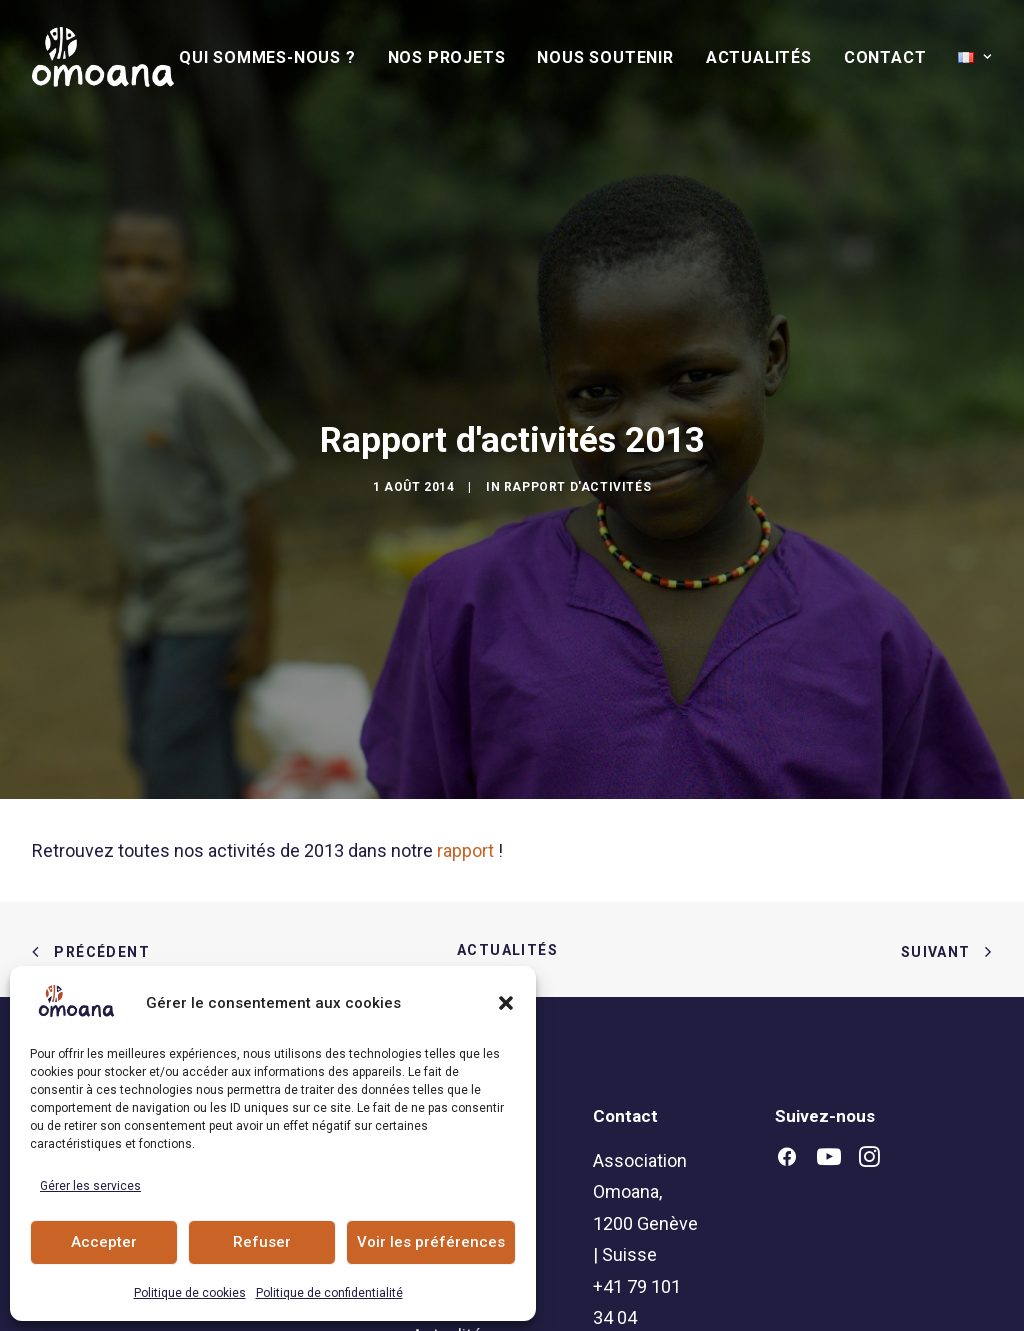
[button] (506, 1003)
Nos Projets (447, 57)
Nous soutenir (605, 57)
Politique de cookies (190, 1293)
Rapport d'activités (577, 448)
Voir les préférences (431, 1242)
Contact (885, 57)
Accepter (104, 1242)
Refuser (262, 1242)
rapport (465, 772)
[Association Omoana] (103, 57)
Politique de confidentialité (329, 1293)
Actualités (759, 57)
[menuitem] (274, 58)
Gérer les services (90, 1186)
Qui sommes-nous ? (267, 57)
